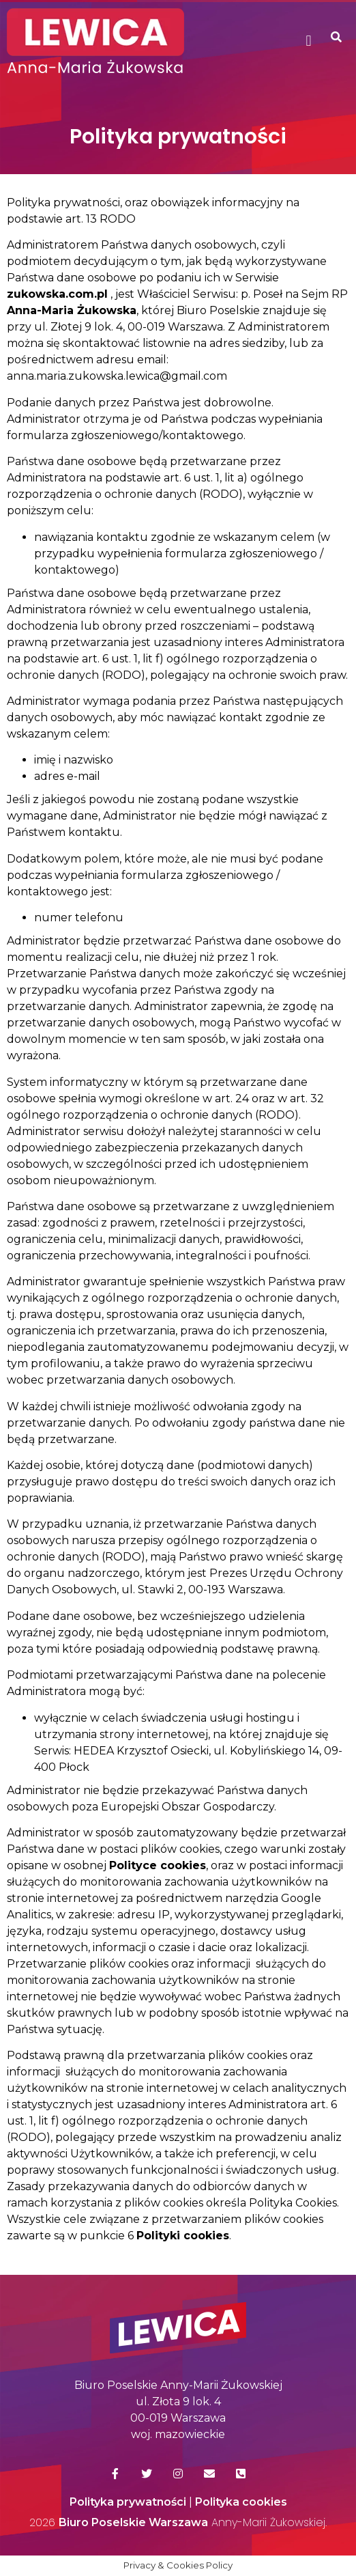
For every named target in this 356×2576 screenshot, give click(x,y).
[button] (308, 41)
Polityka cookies (241, 2501)
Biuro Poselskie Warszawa (133, 2522)
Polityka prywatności (128, 2501)
